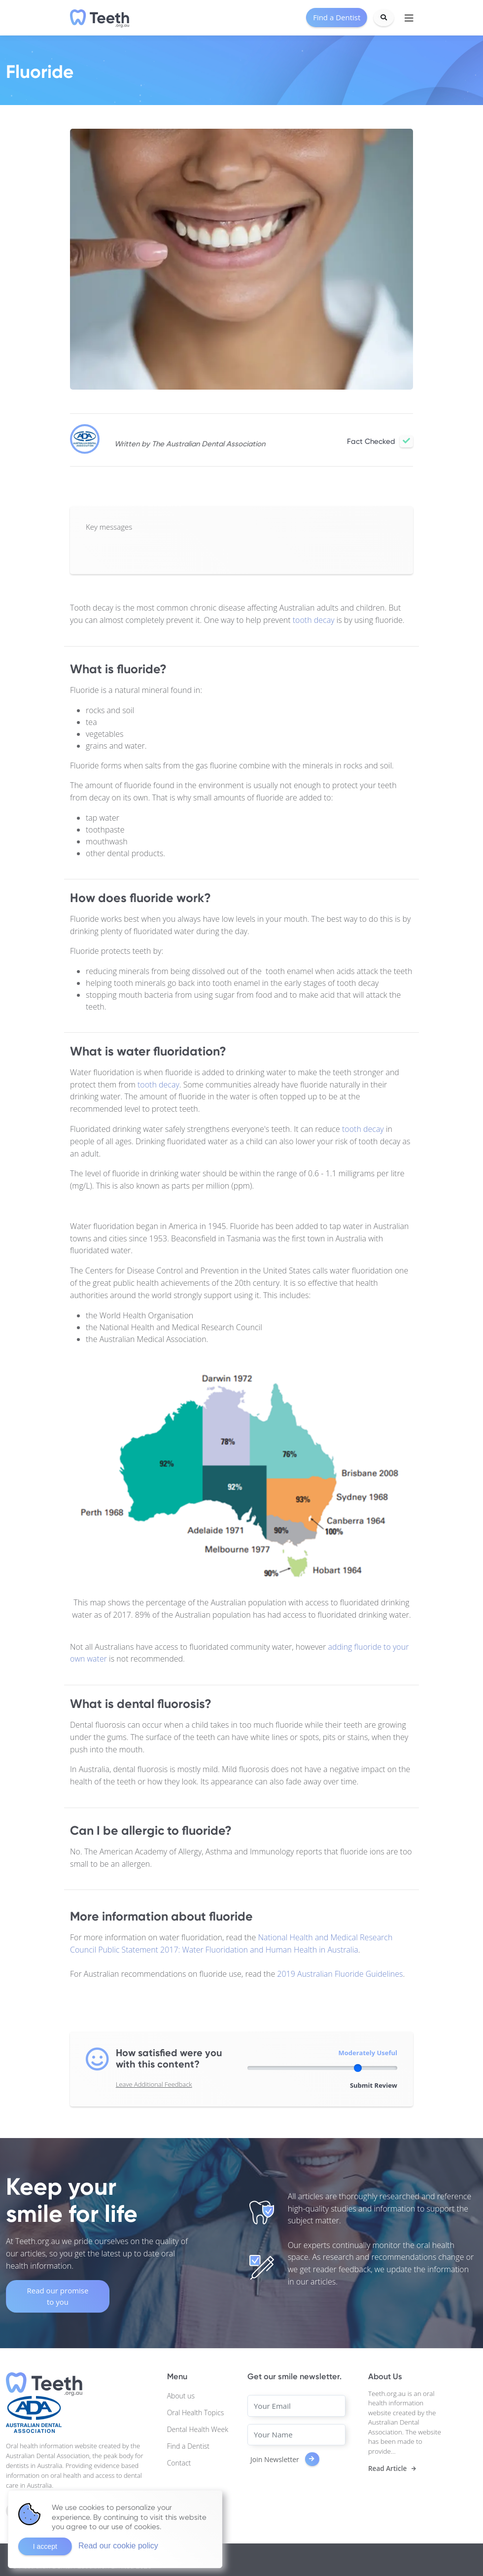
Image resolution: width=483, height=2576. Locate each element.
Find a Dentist (188, 2446)
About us (181, 2395)
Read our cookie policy (118, 2545)
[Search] (384, 18)
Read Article (387, 2468)
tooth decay (314, 620)
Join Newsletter (284, 2459)
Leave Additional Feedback (154, 2084)
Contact (179, 2462)
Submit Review (373, 2085)
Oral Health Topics (195, 2412)
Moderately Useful (367, 2052)
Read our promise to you (58, 2296)
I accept (45, 2546)
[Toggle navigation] (409, 18)
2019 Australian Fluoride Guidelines (340, 1973)
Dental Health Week (197, 2429)
